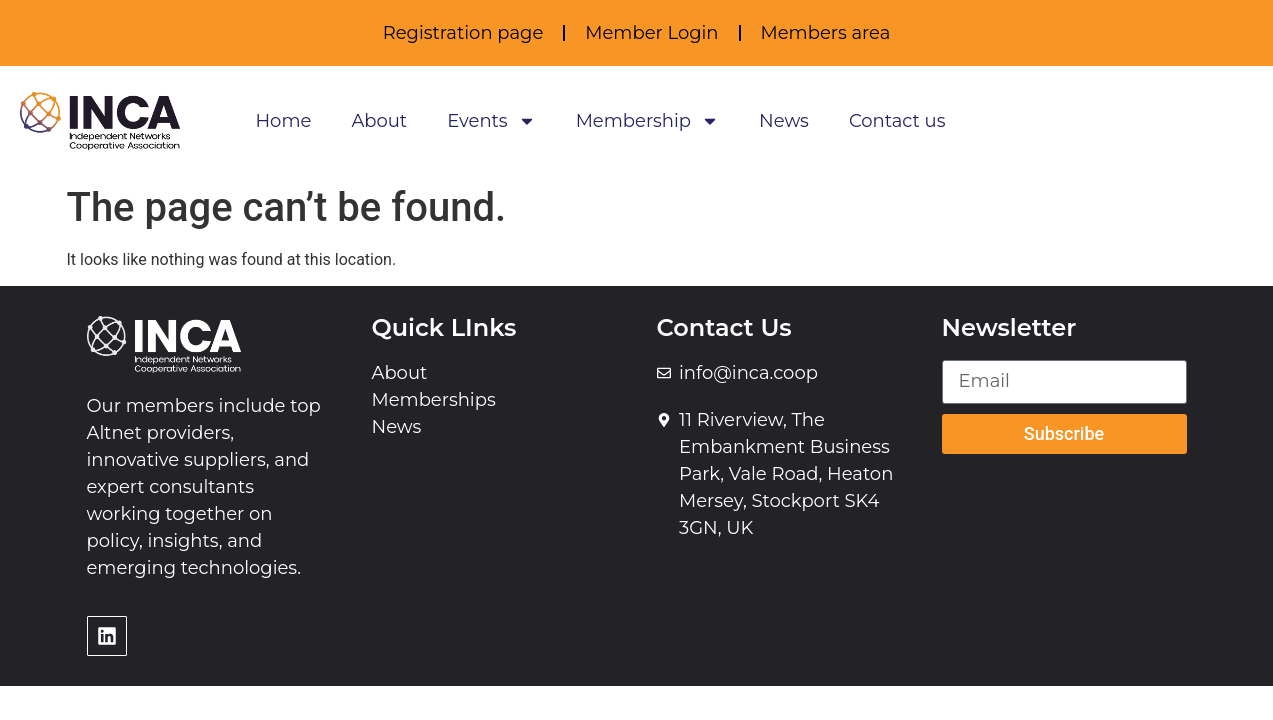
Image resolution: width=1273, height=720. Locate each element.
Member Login (651, 33)
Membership (647, 121)
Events (491, 121)
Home (283, 121)
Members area (826, 33)
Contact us (897, 121)
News (784, 121)
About (379, 121)
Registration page (463, 33)
